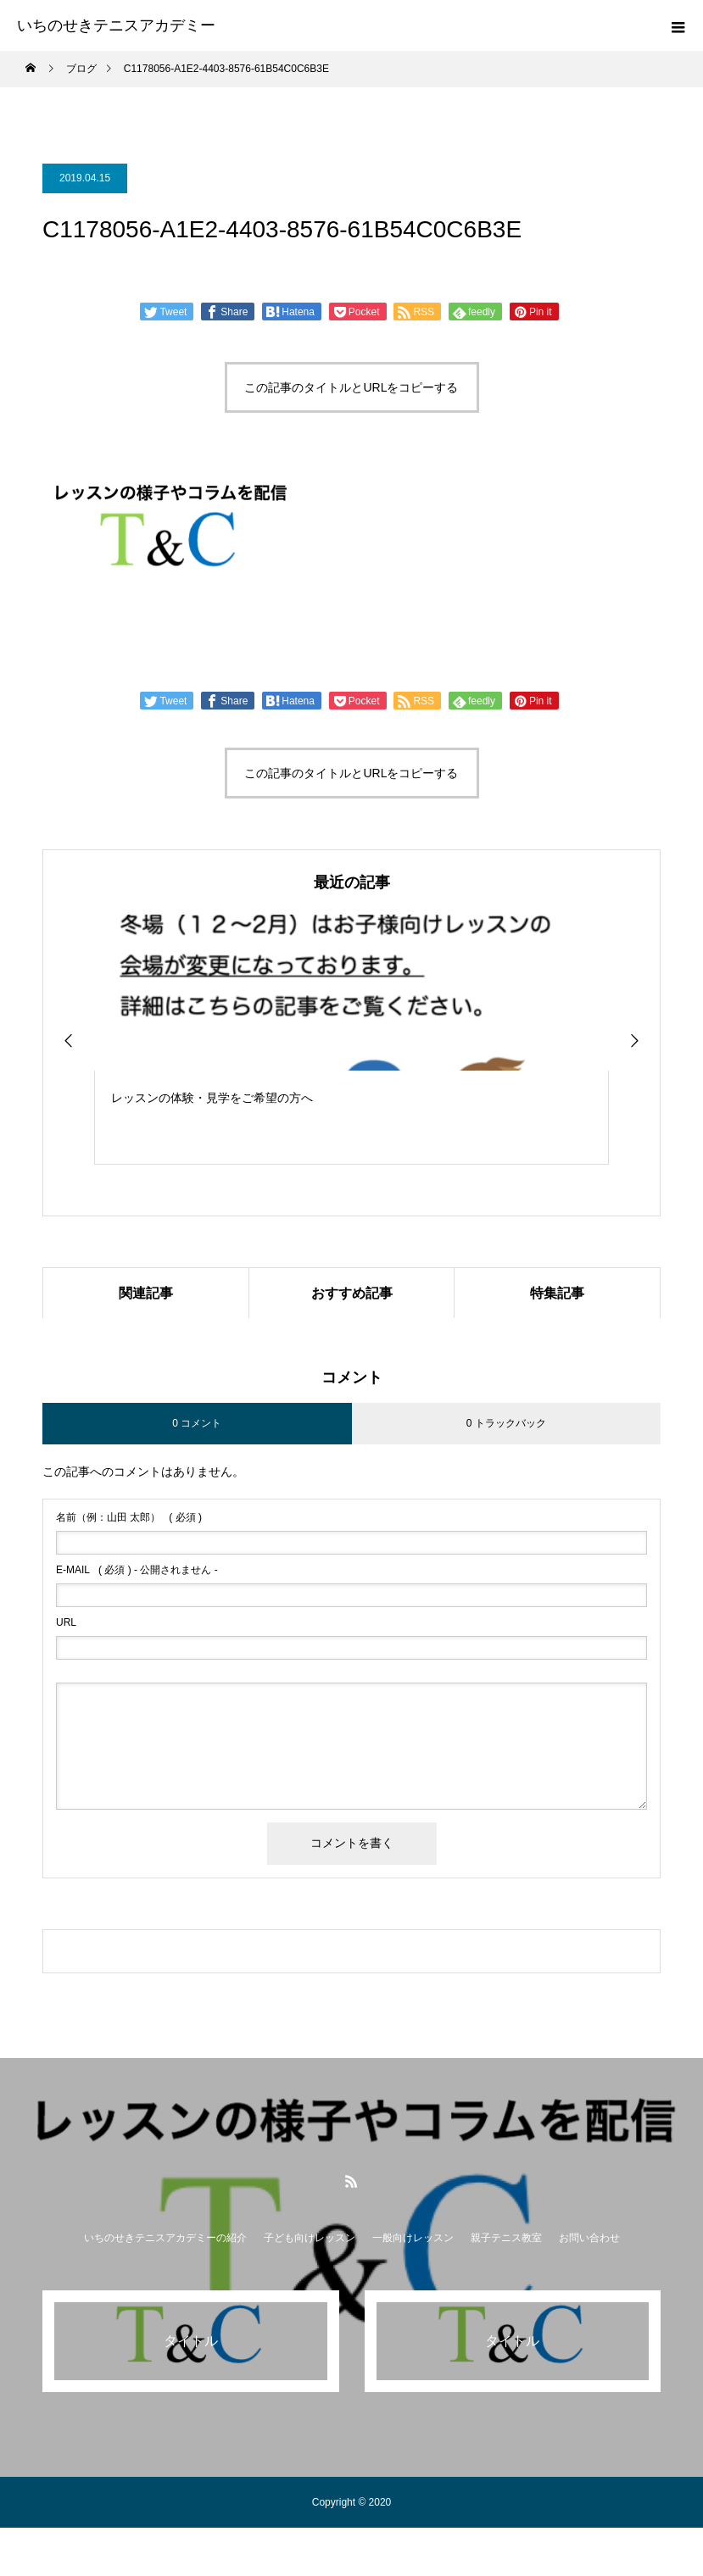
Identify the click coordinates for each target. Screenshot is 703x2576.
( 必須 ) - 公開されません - (137, 1571)
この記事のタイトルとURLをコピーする (351, 387)
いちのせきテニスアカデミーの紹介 (165, 2239)
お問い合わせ (589, 2239)
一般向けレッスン (413, 2239)
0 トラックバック (506, 1423)
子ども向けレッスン (309, 2239)
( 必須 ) (129, 1518)
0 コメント (196, 1423)
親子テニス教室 (506, 2239)
